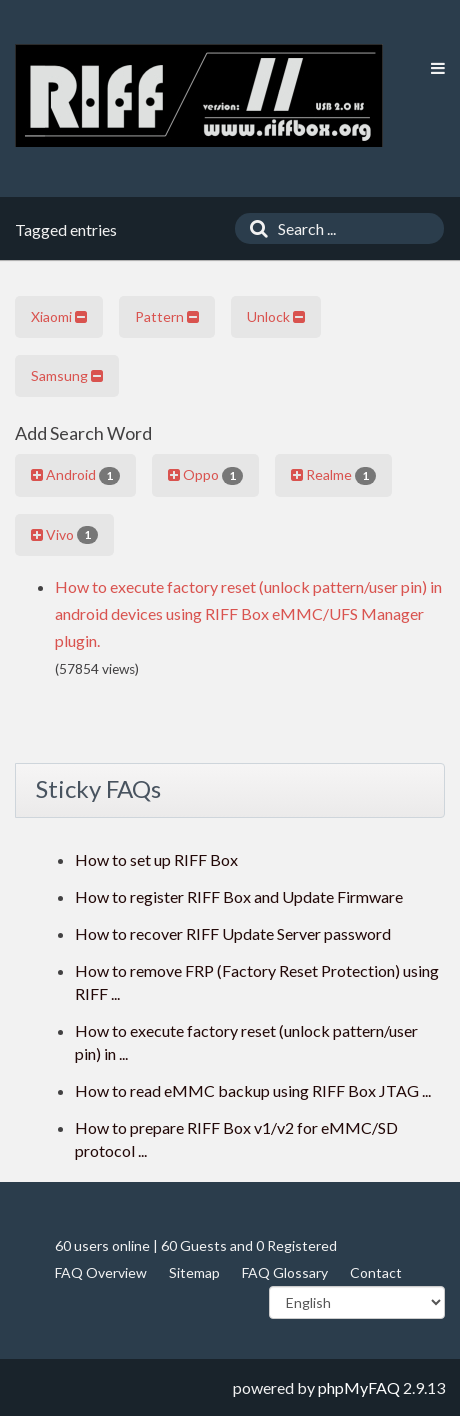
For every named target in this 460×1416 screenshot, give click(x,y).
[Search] (254, 228)
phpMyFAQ (359, 1387)
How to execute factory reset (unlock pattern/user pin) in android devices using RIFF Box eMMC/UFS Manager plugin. (248, 613)
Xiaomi (59, 316)
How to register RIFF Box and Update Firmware (239, 896)
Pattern (167, 316)
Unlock (276, 316)
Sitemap (194, 1272)
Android (75, 475)
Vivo (64, 535)
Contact (376, 1272)
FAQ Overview (101, 1272)
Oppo (205, 475)
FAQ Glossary (285, 1272)
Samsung (67, 375)
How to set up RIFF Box (156, 859)
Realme (333, 475)
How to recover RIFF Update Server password (233, 933)
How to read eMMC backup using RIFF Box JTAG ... (253, 1090)
